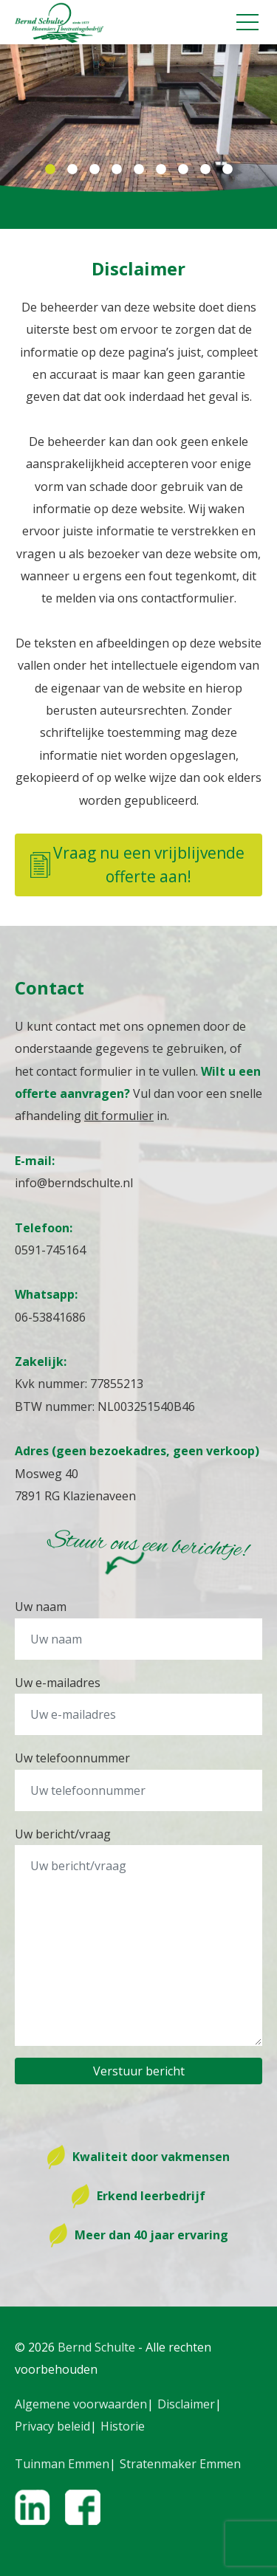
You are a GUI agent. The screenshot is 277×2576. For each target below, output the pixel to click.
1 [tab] (50, 169)
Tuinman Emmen (62, 2464)
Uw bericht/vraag (63, 1834)
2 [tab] (72, 169)
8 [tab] (205, 169)
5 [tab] (138, 169)
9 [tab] (227, 169)
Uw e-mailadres (57, 1683)
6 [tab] (161, 169)
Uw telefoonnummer (72, 1758)
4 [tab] (116, 169)
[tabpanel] (138, 118)
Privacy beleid (52, 2426)
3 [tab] (94, 169)
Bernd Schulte (96, 2347)
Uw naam (40, 1606)
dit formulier (119, 1115)
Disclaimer (186, 2404)
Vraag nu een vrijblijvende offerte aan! (137, 864)
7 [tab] (183, 169)
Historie (122, 2426)
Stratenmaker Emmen (180, 2464)
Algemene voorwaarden (81, 2404)
